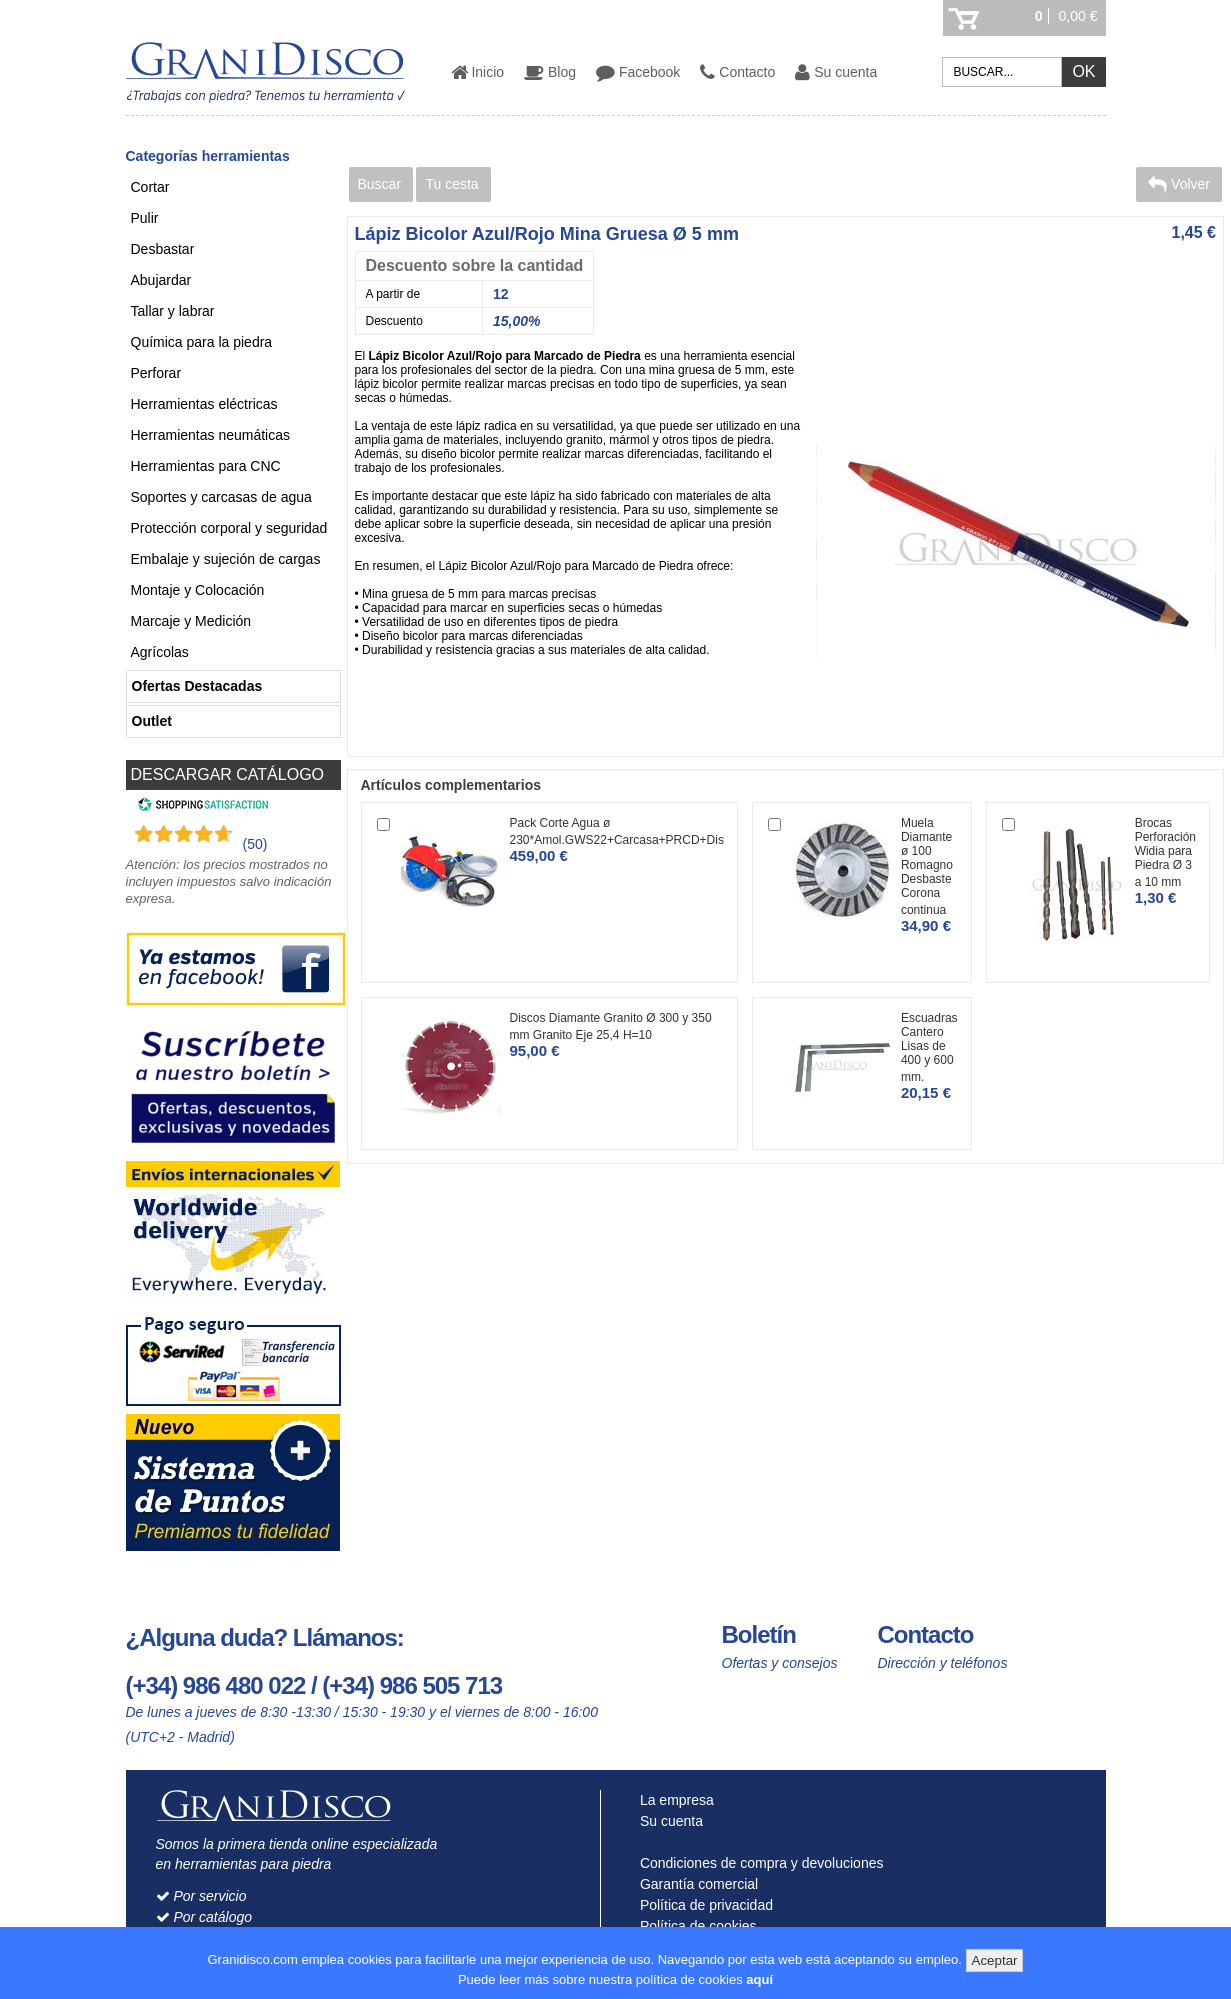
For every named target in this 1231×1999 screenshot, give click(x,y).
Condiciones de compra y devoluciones (757, 1863)
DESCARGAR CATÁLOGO (228, 774)
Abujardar (161, 280)
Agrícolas (160, 652)
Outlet (152, 721)
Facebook (638, 72)
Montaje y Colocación (198, 590)
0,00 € (1078, 16)
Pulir (145, 218)
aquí (759, 1979)
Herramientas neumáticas (211, 435)
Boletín (759, 1634)
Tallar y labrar (173, 311)
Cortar (150, 187)
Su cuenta (836, 72)
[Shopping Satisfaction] (200, 807)
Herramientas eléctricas (204, 404)
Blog (550, 72)
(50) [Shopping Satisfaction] (255, 844)
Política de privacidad (702, 1905)
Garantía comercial (694, 1884)
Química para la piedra (202, 342)
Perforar (156, 373)
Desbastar (163, 249)
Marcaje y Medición (191, 621)
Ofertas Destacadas (197, 686)
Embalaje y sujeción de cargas (226, 559)
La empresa (672, 1800)
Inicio (478, 72)
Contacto (737, 72)
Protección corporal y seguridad (229, 528)
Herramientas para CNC (206, 466)
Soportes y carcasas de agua (221, 497)
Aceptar (995, 1960)
